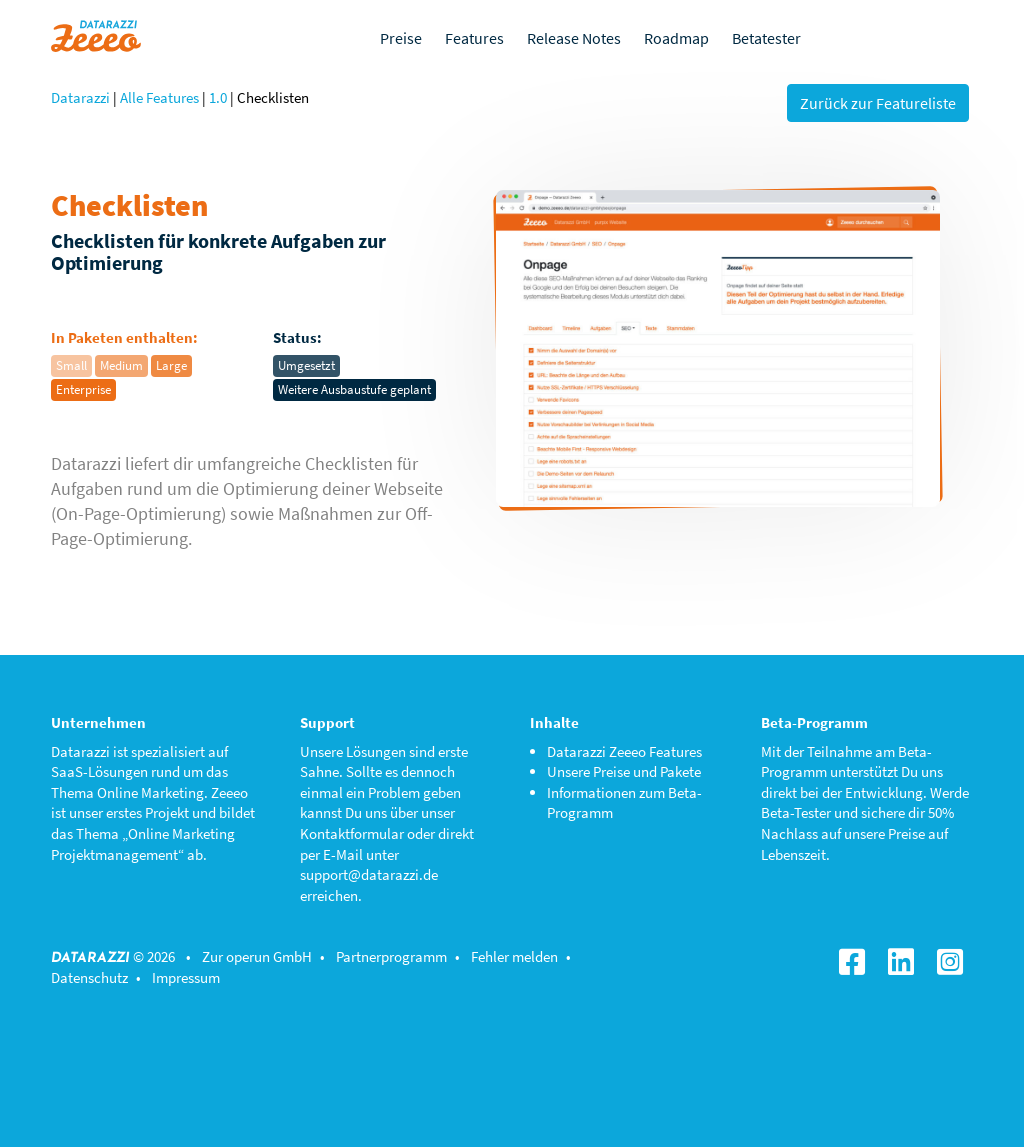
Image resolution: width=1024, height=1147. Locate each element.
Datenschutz (89, 977)
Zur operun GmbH (257, 956)
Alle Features (159, 97)
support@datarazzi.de (369, 874)
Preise (401, 38)
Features (474, 38)
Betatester (766, 38)
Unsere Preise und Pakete (624, 771)
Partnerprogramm (391, 956)
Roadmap (676, 38)
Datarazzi (80, 97)
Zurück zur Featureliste (878, 103)
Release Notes (574, 38)
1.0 (218, 97)
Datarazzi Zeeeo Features (624, 751)
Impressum (186, 977)
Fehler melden (514, 956)
